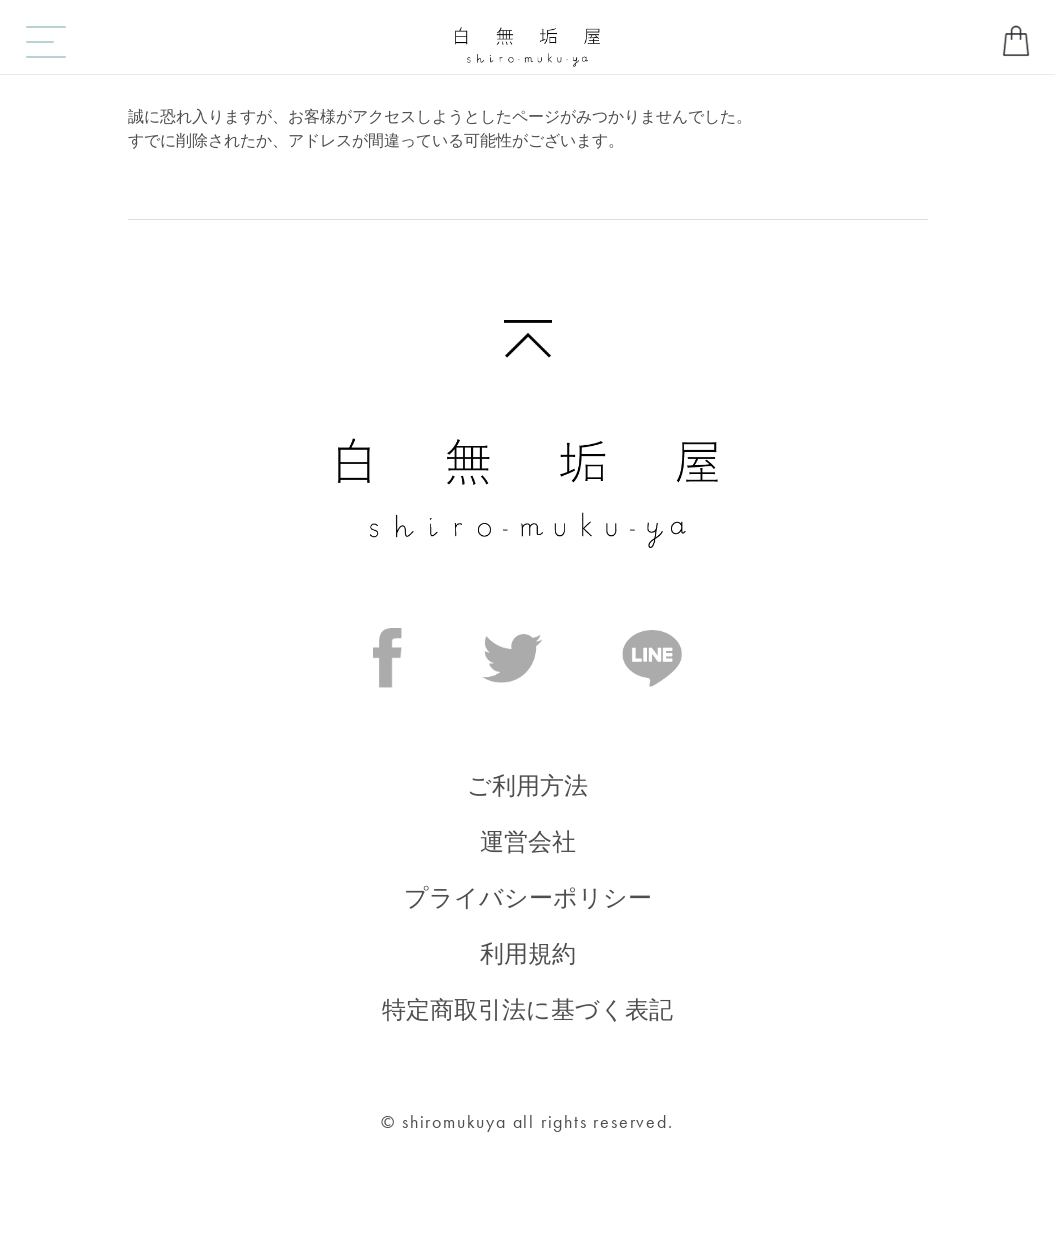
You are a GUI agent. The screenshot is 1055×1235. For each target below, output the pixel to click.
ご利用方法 (527, 785)
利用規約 (528, 953)
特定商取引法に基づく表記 (527, 1009)
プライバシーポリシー (528, 897)
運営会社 (528, 841)
